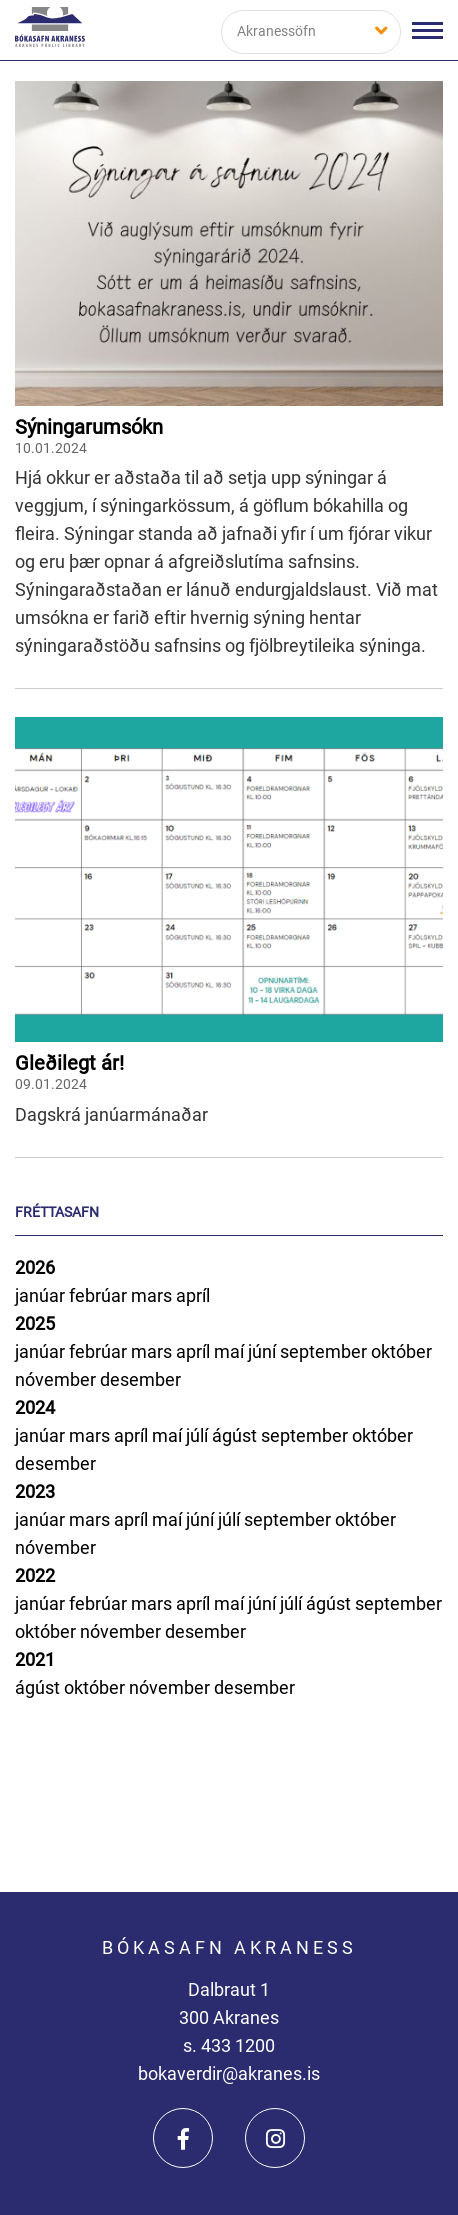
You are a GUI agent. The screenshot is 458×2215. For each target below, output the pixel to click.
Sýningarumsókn (89, 427)
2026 (35, 1267)
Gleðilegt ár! (69, 1063)
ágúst (236, 1435)
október (401, 1351)
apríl (193, 1295)
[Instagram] (275, 2138)
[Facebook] (183, 2138)
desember (140, 1379)
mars (153, 1295)
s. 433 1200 (229, 2045)
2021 (35, 1659)
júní (264, 1351)
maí (231, 1351)
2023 (35, 1491)
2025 (35, 1323)
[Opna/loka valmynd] (427, 30)
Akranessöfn (276, 31)
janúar (42, 1295)
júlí (199, 1435)
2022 (35, 1575)
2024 (35, 1407)
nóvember (57, 1379)
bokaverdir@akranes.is (229, 2073)
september (325, 1351)
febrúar (100, 1295)
